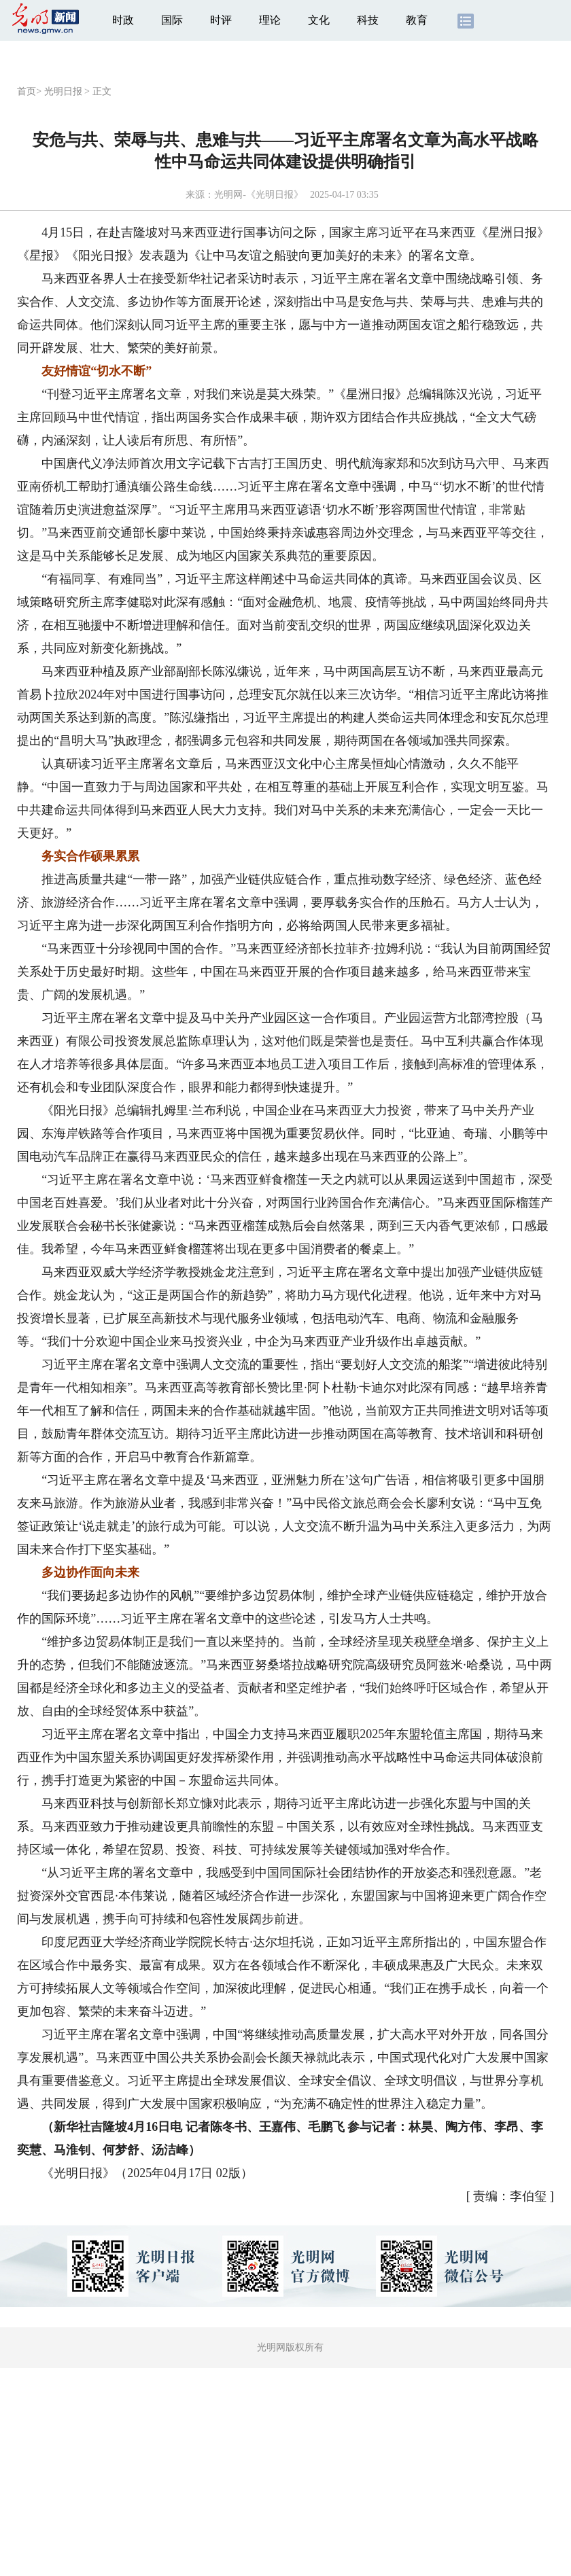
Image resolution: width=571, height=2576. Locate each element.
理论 (270, 20)
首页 (26, 91)
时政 (123, 20)
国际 (172, 20)
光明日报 (63, 91)
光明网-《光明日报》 (258, 195)
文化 (319, 20)
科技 (368, 20)
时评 (221, 20)
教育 (417, 20)
